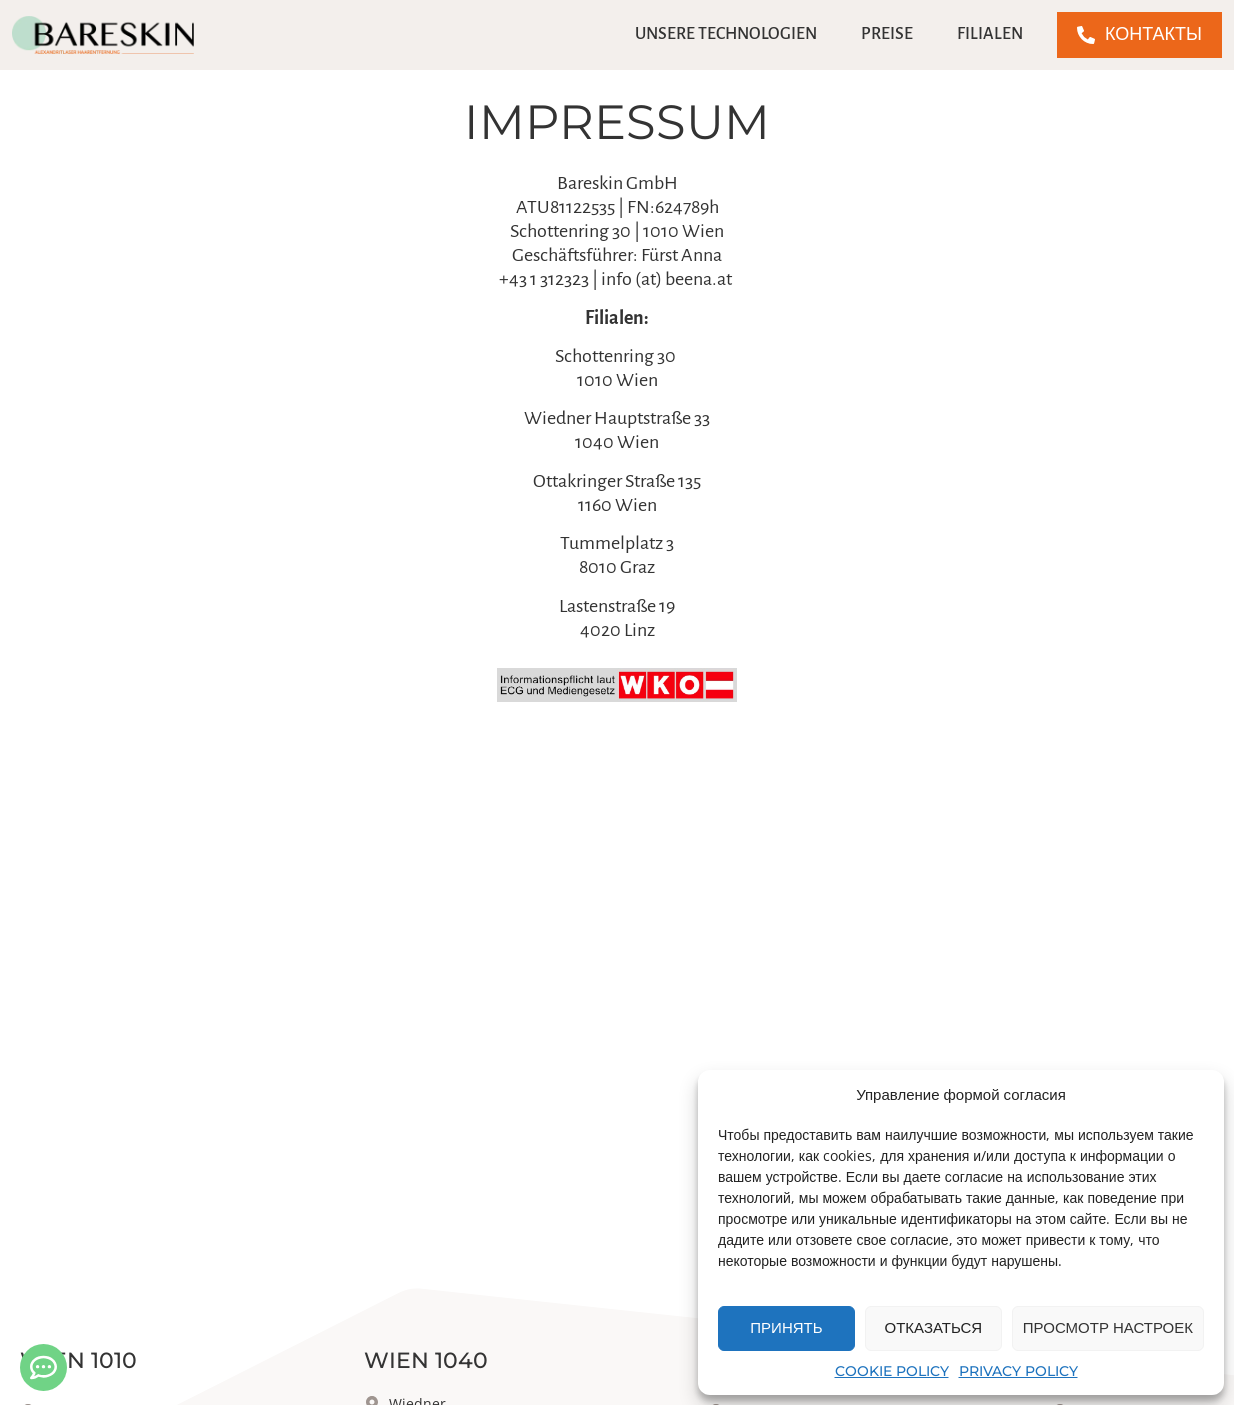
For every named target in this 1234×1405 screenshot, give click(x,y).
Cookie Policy (892, 1371)
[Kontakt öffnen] (43, 1367)
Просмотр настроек (1108, 1327)
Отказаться (934, 1327)
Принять (786, 1327)
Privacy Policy (1018, 1371)
